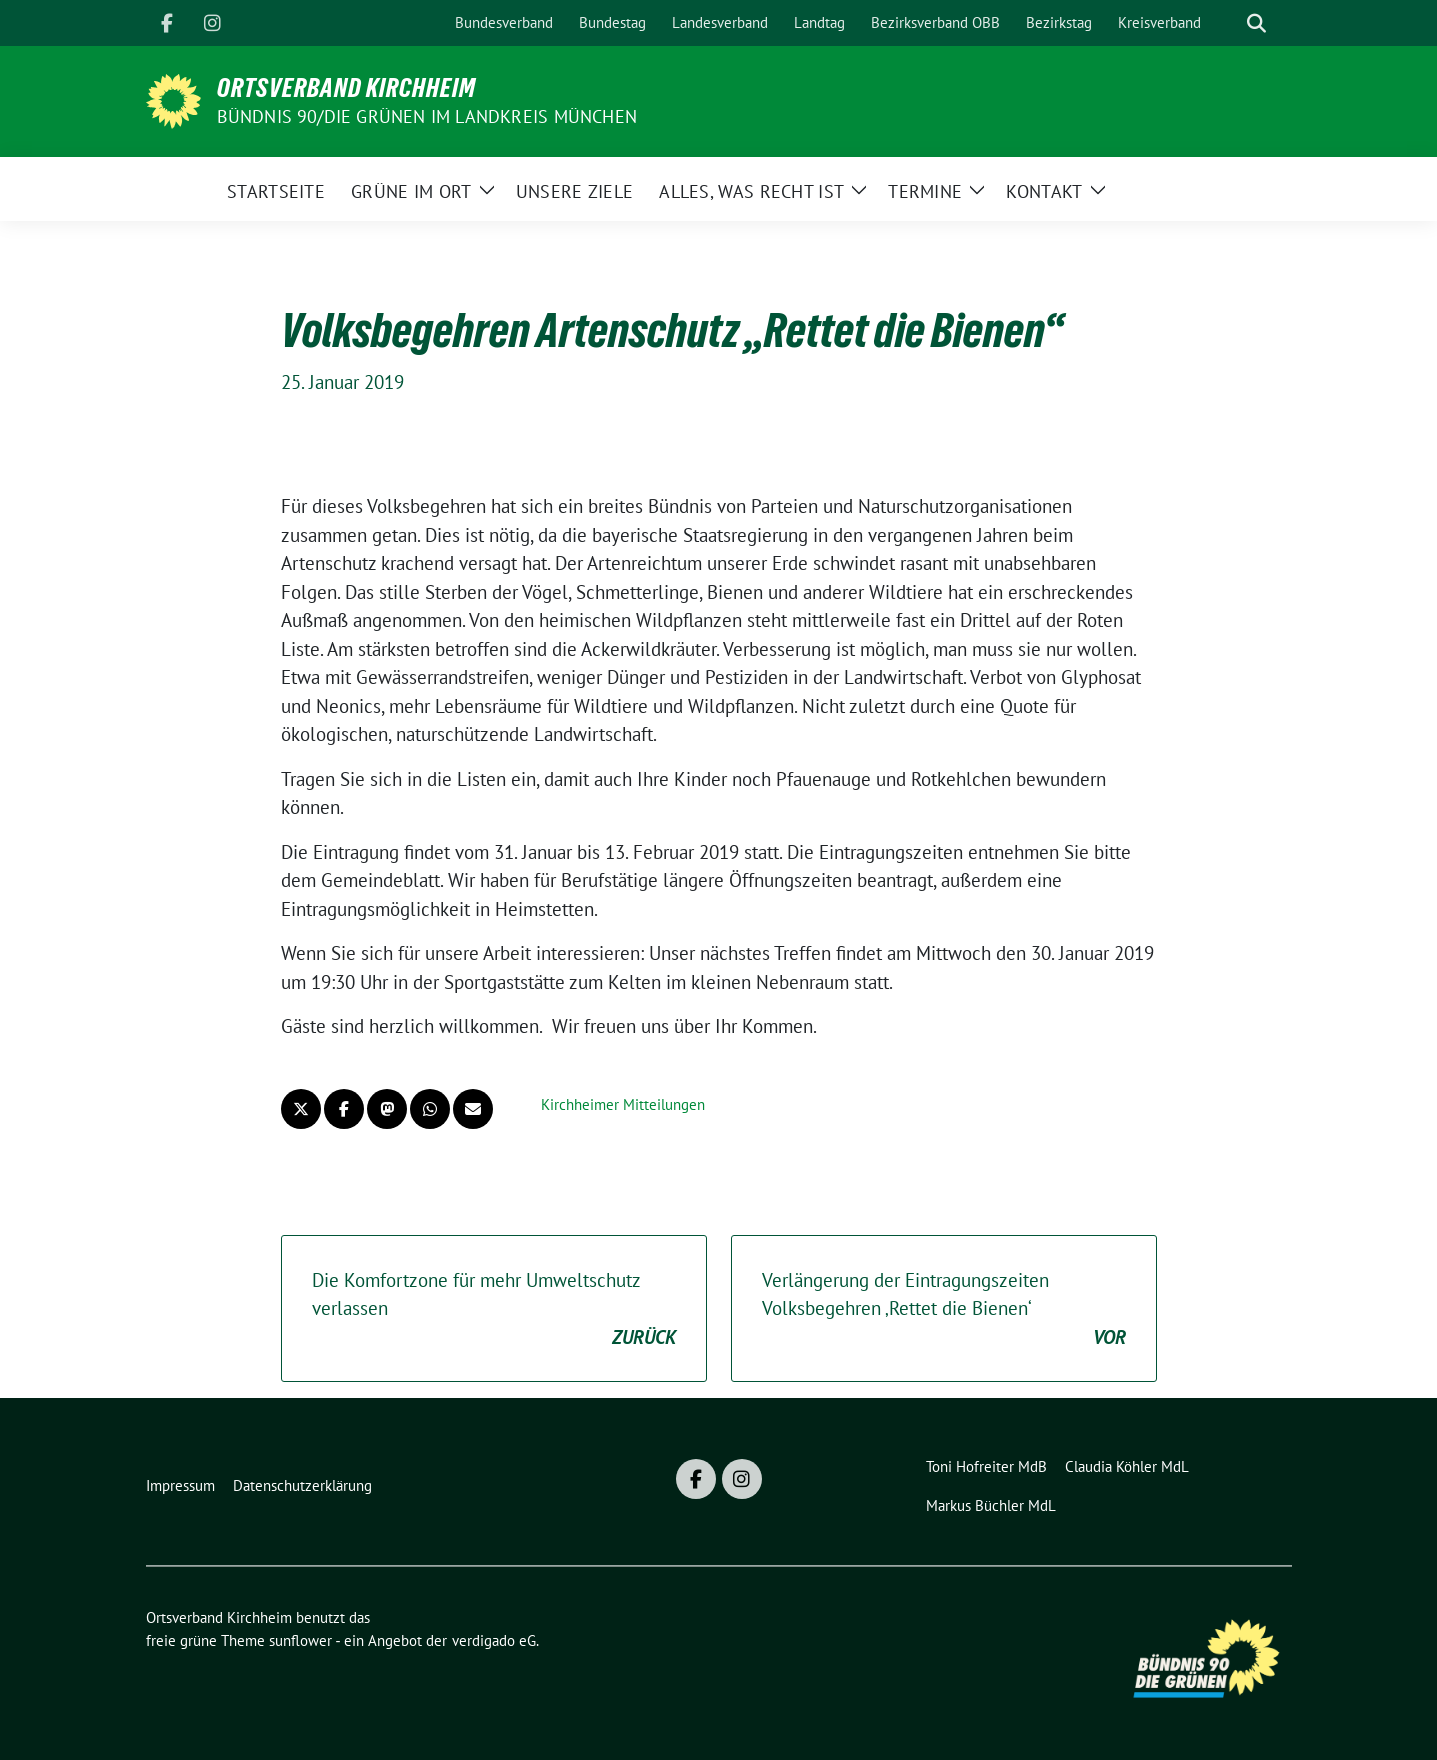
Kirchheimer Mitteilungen (623, 1104)
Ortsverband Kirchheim (346, 88)
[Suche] (1228, 23)
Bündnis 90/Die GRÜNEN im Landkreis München (427, 116)
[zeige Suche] (1256, 23)
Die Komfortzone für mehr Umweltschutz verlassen (494, 1310)
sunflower (300, 1640)
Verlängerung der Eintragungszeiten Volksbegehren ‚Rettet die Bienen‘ (944, 1310)
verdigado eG (494, 1640)
